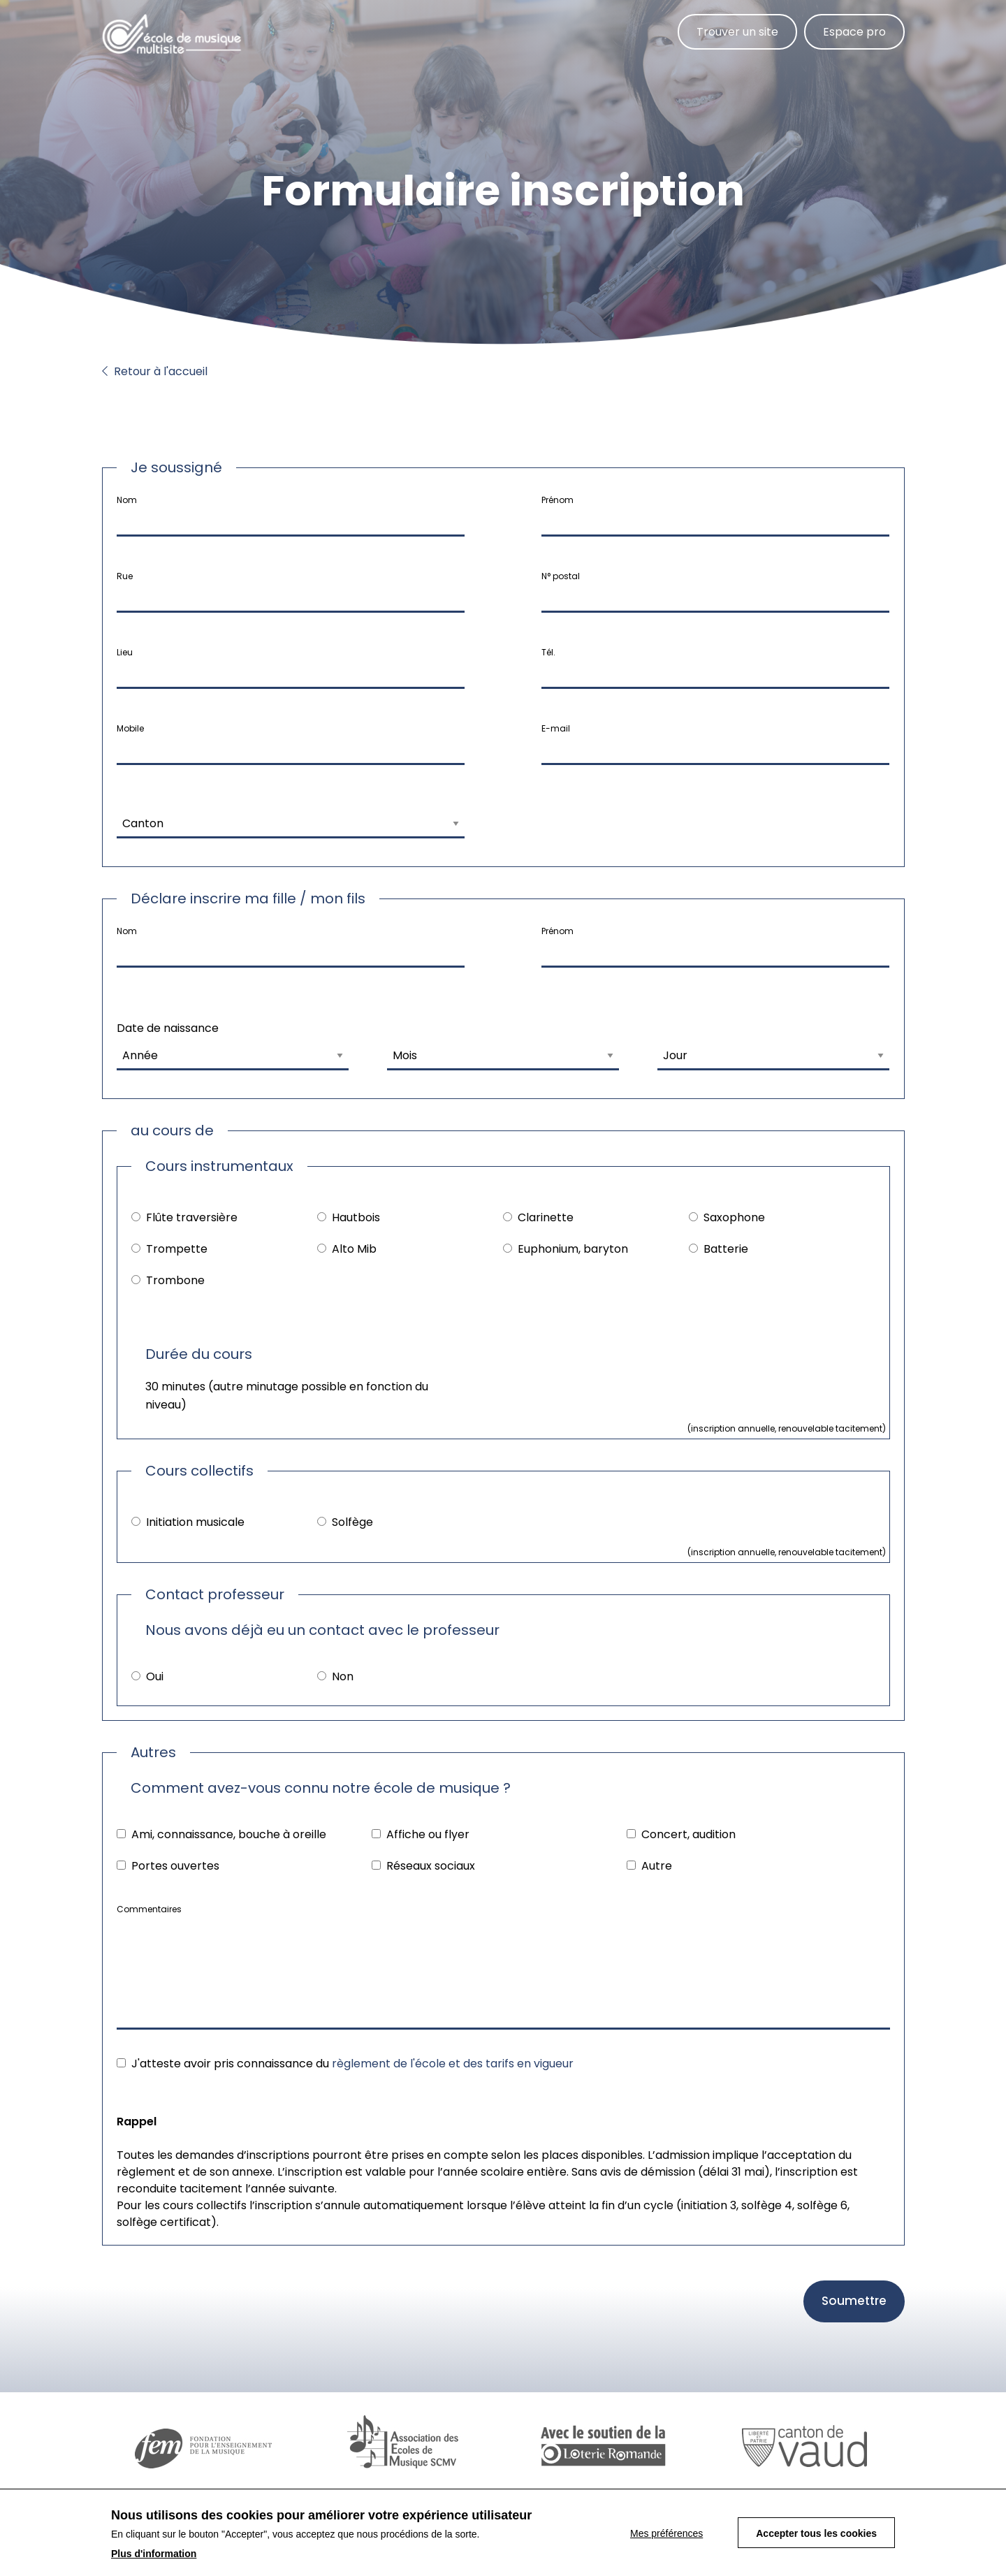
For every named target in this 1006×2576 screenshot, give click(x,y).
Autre (656, 1866)
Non (342, 1676)
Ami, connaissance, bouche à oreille (228, 1834)
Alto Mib (354, 1249)
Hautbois (356, 1217)
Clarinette (546, 1217)
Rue (125, 576)
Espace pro (854, 32)
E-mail (555, 728)
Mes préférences (666, 2533)
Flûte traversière (192, 1217)
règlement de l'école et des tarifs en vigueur (453, 2063)
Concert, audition (688, 1834)
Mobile (130, 728)
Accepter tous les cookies (816, 2533)
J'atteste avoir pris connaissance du (352, 2063)
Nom (127, 500)
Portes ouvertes (175, 1866)
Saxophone (734, 1217)
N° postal (560, 576)
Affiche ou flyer (427, 1834)
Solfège (352, 1522)
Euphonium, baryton (573, 1249)
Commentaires (149, 1909)
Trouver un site (737, 32)
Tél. (548, 652)
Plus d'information (153, 2554)
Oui (154, 1676)
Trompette (176, 1249)
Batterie (726, 1249)
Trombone (175, 1280)
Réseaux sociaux (430, 1866)
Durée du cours (198, 1354)
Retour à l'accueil (154, 371)
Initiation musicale (195, 1522)
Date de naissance (168, 1028)
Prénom (557, 500)
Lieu (125, 652)
